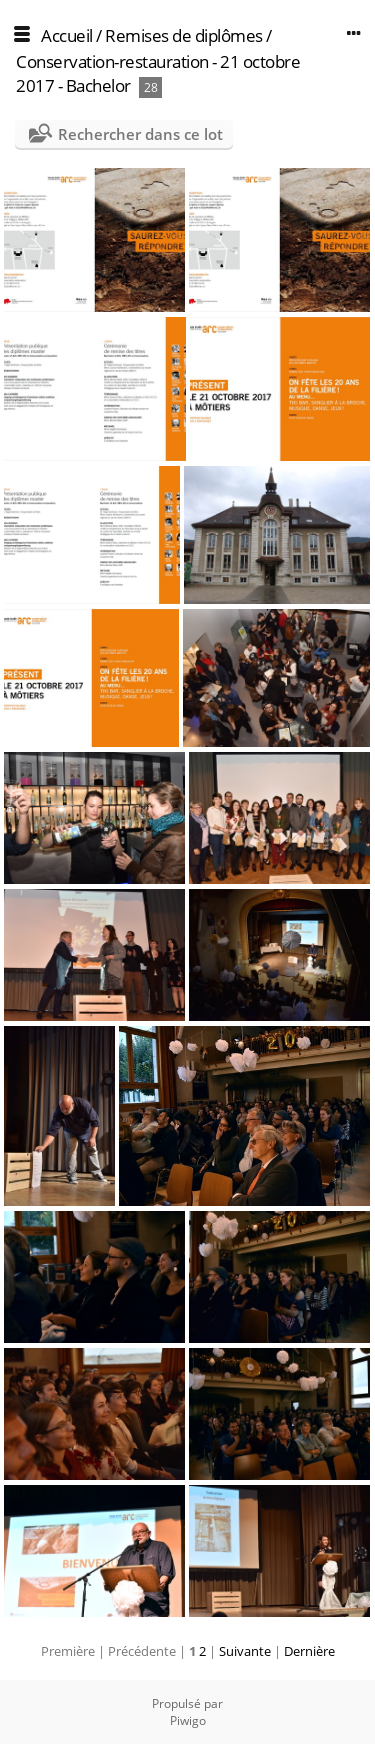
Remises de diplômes (184, 35)
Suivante (245, 1651)
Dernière (309, 1651)
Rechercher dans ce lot (140, 134)
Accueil (67, 35)
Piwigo (188, 1720)
